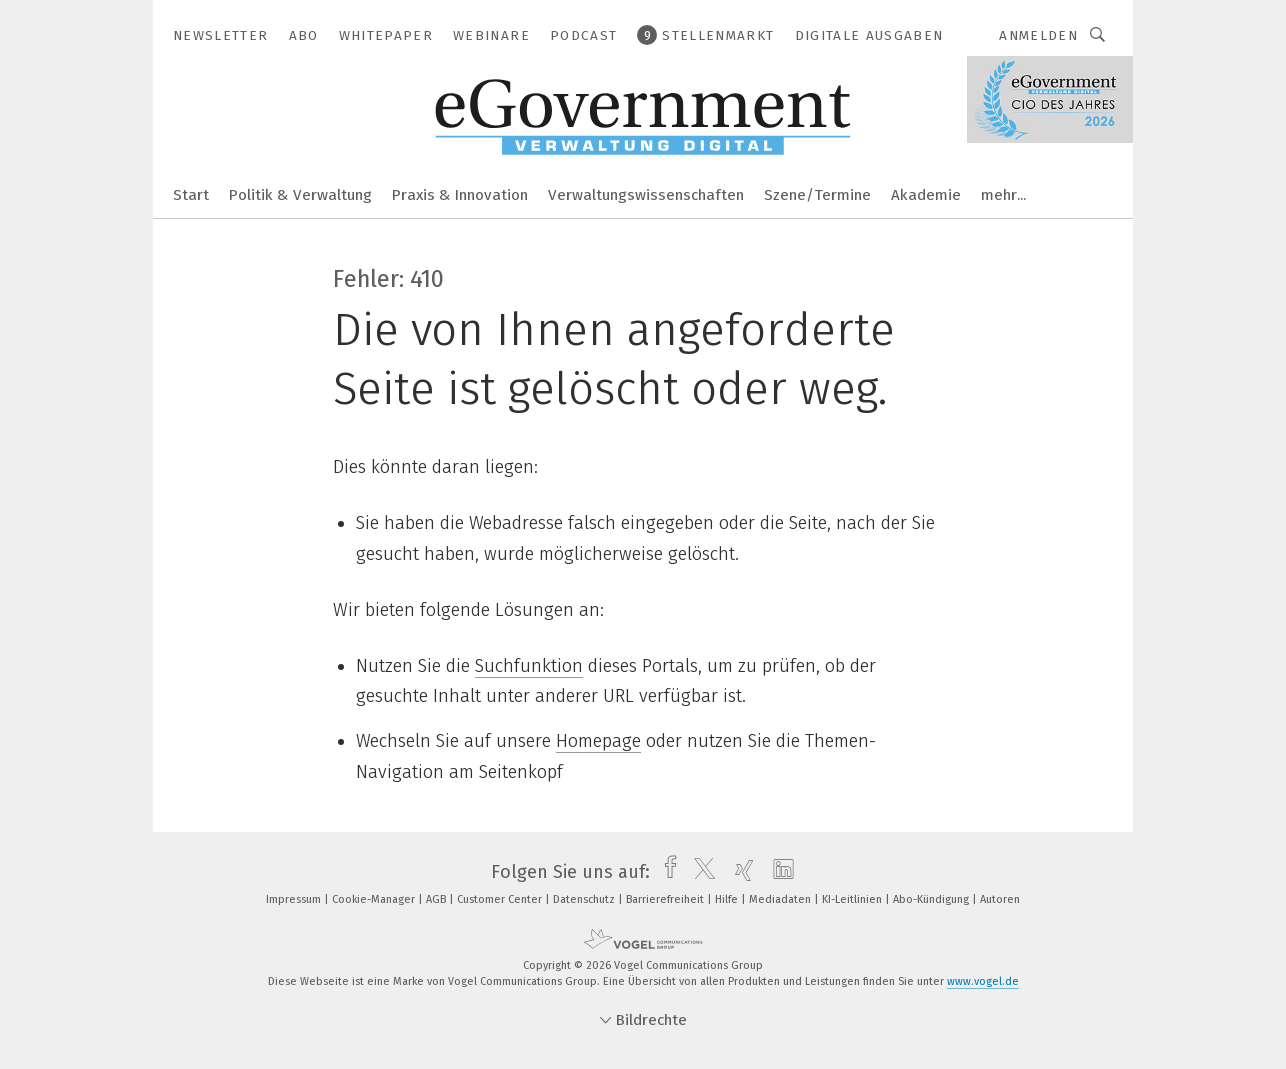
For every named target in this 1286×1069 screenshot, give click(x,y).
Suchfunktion (529, 666)
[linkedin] (778, 872)
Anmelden (1038, 35)
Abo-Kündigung (932, 899)
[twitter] (699, 872)
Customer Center (501, 899)
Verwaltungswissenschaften (646, 195)
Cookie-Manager (375, 899)
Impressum (295, 899)
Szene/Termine (817, 195)
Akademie (926, 195)
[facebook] (665, 872)
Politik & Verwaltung (300, 195)
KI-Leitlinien (853, 899)
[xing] (739, 872)
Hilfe (728, 899)
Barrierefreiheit (666, 899)
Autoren (1000, 899)
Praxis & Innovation (460, 195)
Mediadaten (781, 899)
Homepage (598, 741)
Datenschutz (585, 899)
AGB (437, 899)
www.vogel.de (983, 981)
